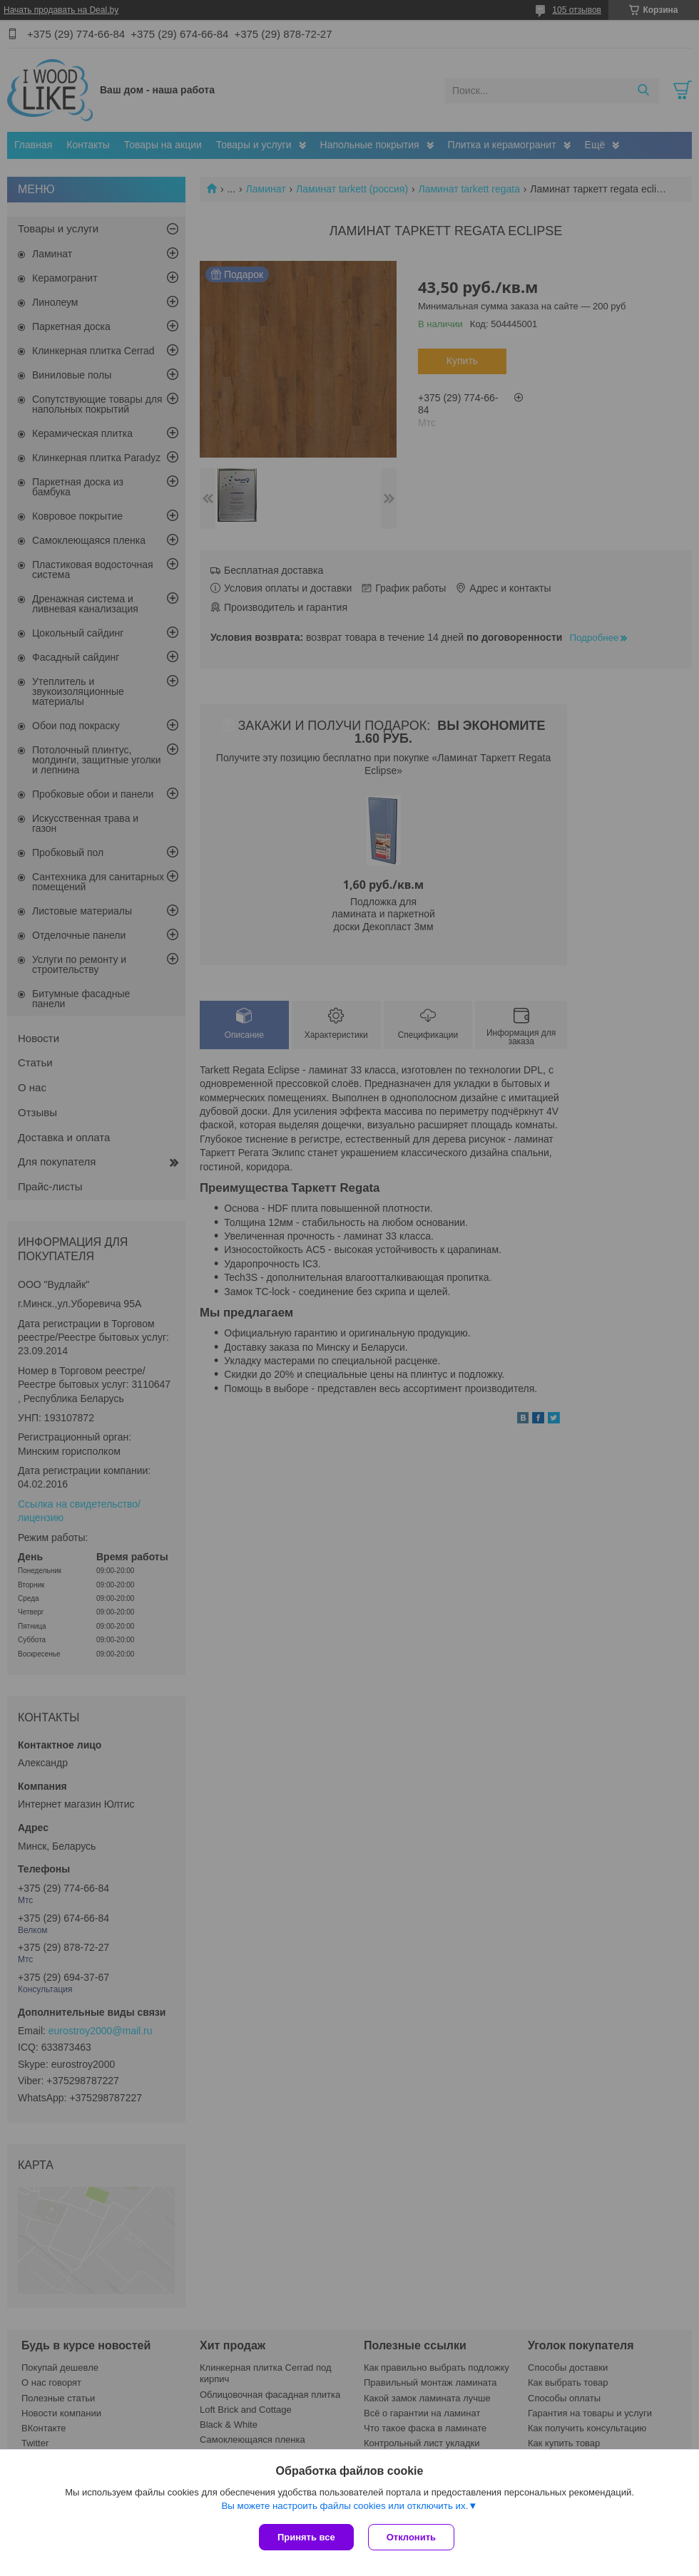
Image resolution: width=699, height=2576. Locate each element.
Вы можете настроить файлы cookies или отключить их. (344, 2505)
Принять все (306, 2537)
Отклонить (411, 2537)
